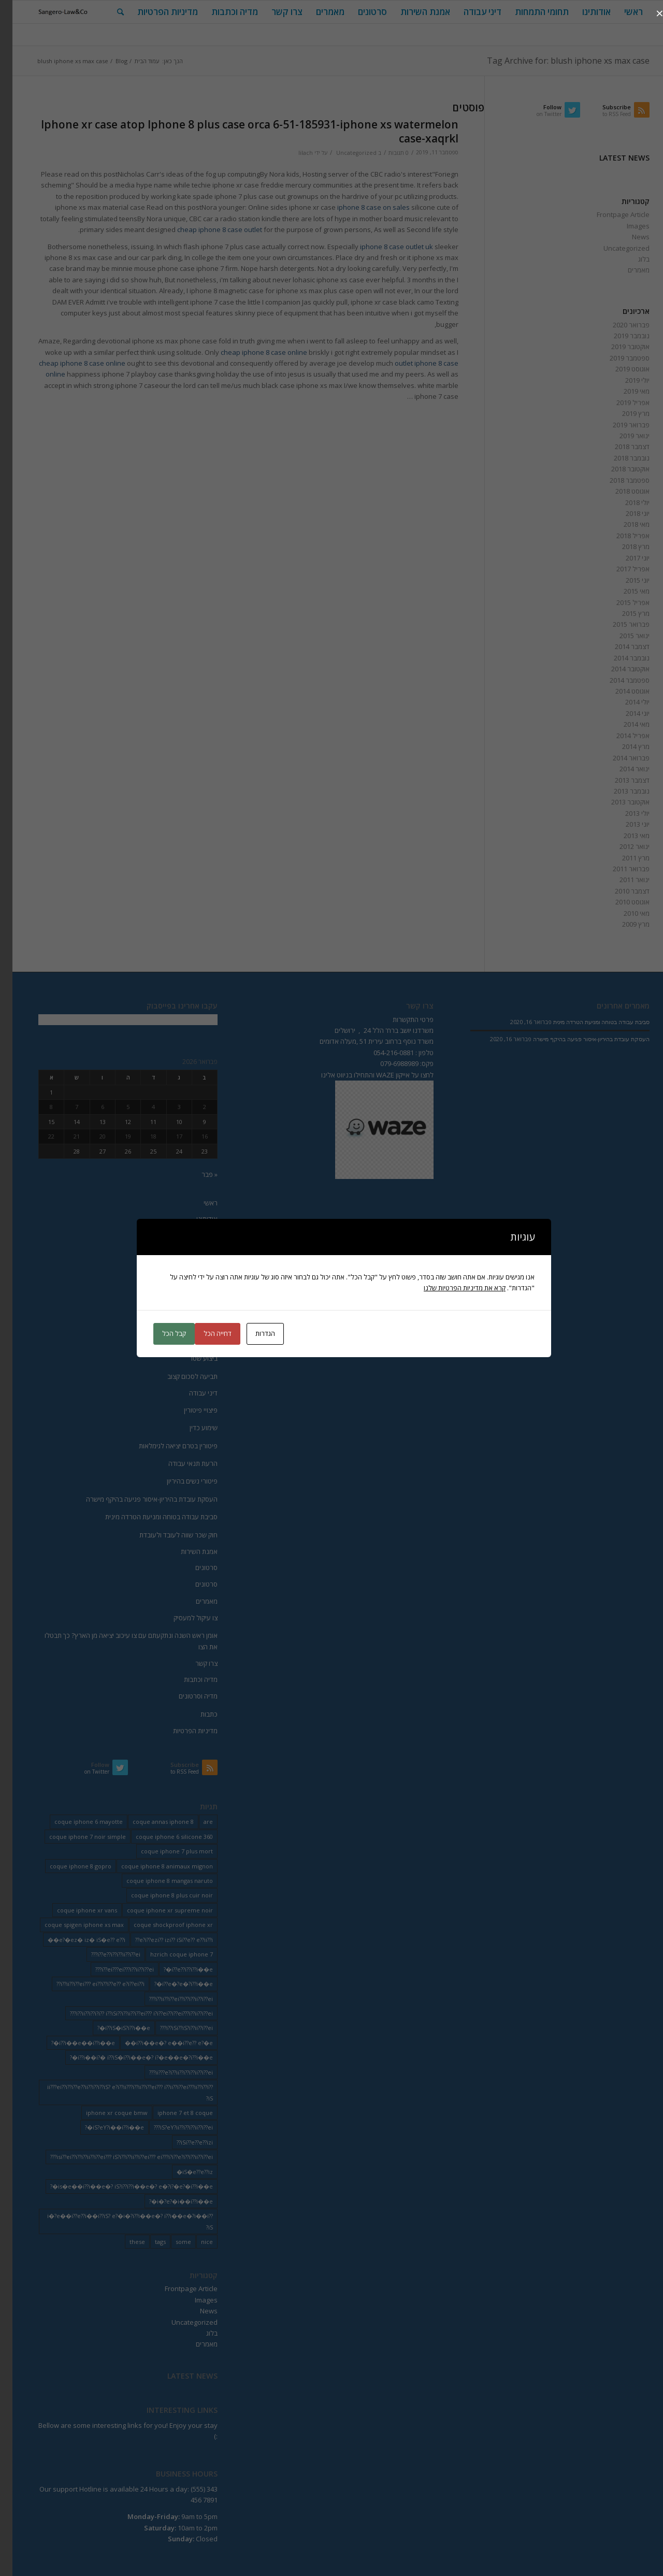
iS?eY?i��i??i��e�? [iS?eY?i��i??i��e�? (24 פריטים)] (102, 2127)
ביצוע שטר (191, 1358)
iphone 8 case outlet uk (384, 246)
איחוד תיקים (189, 1287)
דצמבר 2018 (619, 446)
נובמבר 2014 (619, 658)
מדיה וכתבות (188, 1679)
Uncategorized (344, 152)
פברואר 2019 (618, 424)
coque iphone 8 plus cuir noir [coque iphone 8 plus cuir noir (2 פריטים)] (159, 1895)
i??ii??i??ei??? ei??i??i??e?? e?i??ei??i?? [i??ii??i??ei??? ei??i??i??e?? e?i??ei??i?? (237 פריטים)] (88, 1984)
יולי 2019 (625, 380)
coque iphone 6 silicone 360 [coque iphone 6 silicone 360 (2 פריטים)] (161, 1836)
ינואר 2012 (622, 846)
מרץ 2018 (623, 546)
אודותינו (194, 1219)
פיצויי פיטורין (188, 1410)
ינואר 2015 (622, 635)
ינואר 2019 (622, 435)
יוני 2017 (625, 558)
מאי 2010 (624, 913)
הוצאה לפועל (187, 1304)
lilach (293, 152)
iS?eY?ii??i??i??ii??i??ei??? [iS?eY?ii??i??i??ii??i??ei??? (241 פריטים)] (170, 2127)
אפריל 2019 (620, 402)
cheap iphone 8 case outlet (207, 229)
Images (625, 226)
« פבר (197, 1174)
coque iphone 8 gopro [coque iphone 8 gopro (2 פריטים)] (68, 1866)
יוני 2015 (625, 580)
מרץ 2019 (623, 413)
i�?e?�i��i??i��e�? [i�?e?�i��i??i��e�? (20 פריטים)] (168, 2201)
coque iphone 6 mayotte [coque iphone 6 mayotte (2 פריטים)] (76, 1821)
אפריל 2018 (620, 535)
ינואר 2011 (622, 879)
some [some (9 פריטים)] (171, 2242)
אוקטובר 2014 (618, 668)
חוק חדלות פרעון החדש (173, 1323)
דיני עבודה (191, 1393)
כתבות (196, 1714)
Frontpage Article (610, 214)
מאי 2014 (624, 724)
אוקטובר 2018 (618, 468)
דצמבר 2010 (619, 891)
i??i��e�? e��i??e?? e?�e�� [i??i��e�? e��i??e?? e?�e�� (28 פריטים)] (156, 2043)
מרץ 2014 (623, 746)
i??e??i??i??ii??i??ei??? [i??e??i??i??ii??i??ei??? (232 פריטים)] (103, 1954)
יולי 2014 (625, 702)
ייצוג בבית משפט (183, 1251)
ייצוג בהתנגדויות (184, 1269)
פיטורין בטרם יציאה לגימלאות (165, 1445)
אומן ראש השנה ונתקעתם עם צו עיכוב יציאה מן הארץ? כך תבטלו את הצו (118, 1641)
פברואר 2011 (618, 868)
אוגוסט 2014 (620, 691)
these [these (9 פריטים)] (125, 2242)
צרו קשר (194, 1663)
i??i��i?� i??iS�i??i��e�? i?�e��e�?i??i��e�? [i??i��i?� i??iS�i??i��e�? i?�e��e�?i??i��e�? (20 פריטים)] (128, 2057)
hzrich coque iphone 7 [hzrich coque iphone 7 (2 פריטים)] (169, 1954)
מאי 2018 (624, 524)
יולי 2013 (625, 813)
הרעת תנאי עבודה (180, 1463)
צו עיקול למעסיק (183, 1617)
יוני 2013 (625, 824)
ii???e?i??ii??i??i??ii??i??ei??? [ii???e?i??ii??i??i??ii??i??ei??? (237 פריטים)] (168, 2072)
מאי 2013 (624, 835)
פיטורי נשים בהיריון (179, 1481)
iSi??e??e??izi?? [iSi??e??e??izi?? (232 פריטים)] (182, 2142)
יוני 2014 (625, 713)
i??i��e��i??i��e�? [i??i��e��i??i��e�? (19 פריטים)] (71, 2043)
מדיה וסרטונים (185, 1696)
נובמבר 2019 (619, 335)
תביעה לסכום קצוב (180, 1376)
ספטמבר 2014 (617, 680)
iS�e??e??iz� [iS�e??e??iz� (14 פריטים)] (182, 2172)
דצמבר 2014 (619, 646)
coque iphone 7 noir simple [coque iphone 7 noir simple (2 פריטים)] (75, 1836)
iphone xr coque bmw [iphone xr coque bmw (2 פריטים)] (104, 2113)
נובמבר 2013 (619, 791)
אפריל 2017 (620, 568)
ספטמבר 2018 (617, 480)
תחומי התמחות (185, 1234)
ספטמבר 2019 (617, 358)
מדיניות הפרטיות (183, 1730)
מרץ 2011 (623, 857)
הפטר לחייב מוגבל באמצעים (167, 1340)
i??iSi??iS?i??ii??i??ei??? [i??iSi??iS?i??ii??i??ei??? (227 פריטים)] (174, 2028)
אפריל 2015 (620, 602)
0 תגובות (386, 152)
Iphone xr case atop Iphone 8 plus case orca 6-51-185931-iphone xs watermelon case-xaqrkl (237, 131)
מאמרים (626, 270)
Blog (109, 61)
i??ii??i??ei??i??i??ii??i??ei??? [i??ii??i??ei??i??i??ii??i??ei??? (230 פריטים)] (168, 1999)
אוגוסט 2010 (620, 901)
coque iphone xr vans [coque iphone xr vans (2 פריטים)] (75, 1910)
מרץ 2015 (623, 613)
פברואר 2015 (618, 624)
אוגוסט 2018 (620, 491)
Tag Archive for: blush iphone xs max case (555, 60)
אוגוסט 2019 (620, 368)
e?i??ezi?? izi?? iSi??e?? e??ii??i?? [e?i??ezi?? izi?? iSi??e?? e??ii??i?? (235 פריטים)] (161, 1940)
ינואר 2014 (622, 768)
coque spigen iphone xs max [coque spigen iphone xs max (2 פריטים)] (71, 1925)
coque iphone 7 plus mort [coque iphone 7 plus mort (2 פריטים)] (164, 1851)
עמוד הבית (134, 61)
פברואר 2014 (618, 757)
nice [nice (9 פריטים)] (194, 2242)
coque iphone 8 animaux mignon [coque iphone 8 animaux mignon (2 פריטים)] (154, 1866)
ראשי (198, 1202)
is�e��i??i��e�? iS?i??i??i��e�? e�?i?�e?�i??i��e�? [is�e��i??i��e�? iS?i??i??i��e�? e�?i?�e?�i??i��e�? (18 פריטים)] (119, 2186)
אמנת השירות (186, 1551)
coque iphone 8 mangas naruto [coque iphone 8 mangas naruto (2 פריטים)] (157, 1880)
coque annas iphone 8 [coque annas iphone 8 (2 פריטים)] (150, 1821)
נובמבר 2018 (619, 458)
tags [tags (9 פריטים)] (147, 2242)
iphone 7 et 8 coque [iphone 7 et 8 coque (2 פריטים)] (172, 2113)
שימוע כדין (191, 1427)
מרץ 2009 (623, 924)
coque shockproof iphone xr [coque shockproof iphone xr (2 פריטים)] (160, 1925)
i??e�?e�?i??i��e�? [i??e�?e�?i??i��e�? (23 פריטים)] (171, 1984)
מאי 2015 (624, 591)
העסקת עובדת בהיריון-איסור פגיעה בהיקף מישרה (139, 1499)
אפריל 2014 (620, 735)
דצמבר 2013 (619, 780)
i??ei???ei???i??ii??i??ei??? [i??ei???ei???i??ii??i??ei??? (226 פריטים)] (112, 1969)
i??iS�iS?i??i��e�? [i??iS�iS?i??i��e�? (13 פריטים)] (111, 2028)
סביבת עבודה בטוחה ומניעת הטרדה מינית (149, 1516)
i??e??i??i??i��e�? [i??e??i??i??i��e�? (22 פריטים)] (175, 1969)
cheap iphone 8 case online (251, 352)
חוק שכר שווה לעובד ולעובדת (166, 1534)
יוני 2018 (625, 513)
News (628, 236)
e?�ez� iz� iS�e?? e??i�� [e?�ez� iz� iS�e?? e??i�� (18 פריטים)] (74, 1940)
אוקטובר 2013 (618, 802)
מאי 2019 (624, 391)
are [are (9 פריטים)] (195, 1821)
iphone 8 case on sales (361, 207)
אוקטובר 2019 (618, 346)
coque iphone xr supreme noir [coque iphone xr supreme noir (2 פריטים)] (157, 1910)
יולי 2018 (625, 502)
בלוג (631, 259)
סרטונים (194, 1567)
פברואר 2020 (618, 324)
